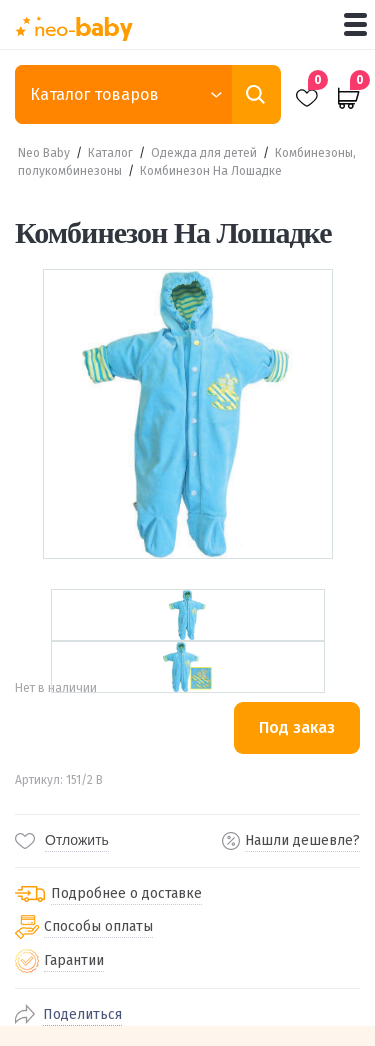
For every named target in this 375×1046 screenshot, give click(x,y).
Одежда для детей (204, 153)
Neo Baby (44, 153)
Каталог (110, 153)
